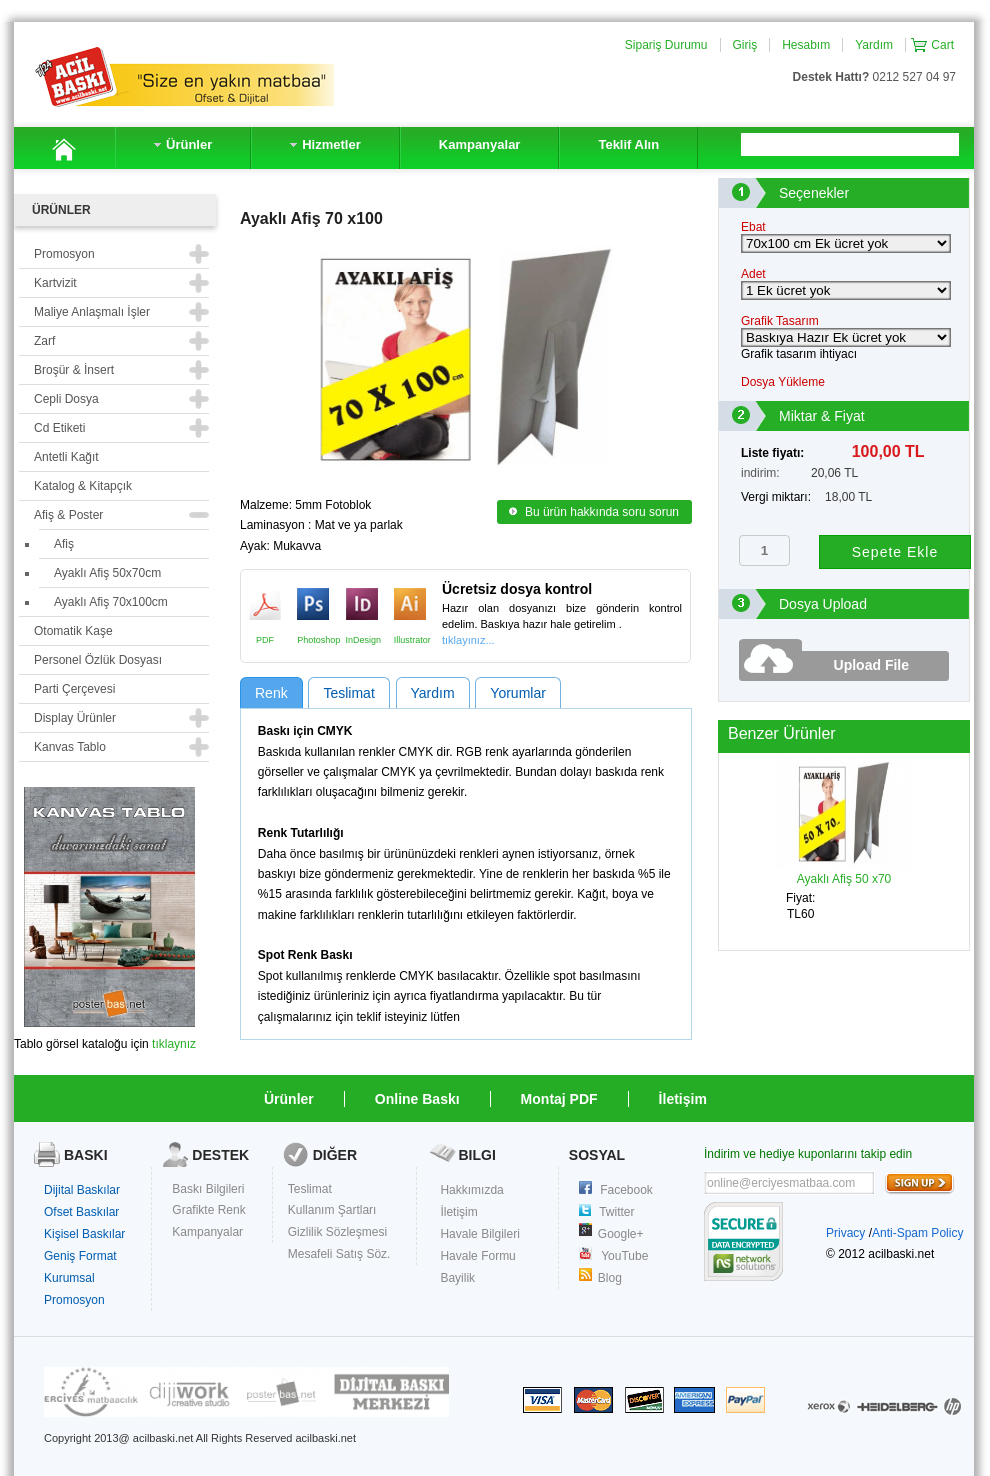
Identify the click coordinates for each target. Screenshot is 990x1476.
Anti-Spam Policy (917, 1233)
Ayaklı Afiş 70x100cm (111, 602)
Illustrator (410, 604)
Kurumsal (69, 1278)
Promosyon (74, 1300)
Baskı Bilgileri (208, 1189)
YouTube (624, 1256)
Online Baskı (417, 1099)
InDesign (362, 604)
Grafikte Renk (208, 1210)
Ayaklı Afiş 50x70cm (107, 573)
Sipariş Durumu (666, 45)
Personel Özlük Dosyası (98, 660)
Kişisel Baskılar (84, 1234)
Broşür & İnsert (74, 370)
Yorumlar (518, 693)
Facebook (626, 1190)
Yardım (874, 45)
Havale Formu (477, 1256)
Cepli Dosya (66, 399)
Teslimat (348, 693)
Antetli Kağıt (66, 457)
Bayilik (457, 1278)
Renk (271, 693)
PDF (265, 604)
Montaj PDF (559, 1099)
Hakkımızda (471, 1190)
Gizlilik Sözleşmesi (337, 1232)
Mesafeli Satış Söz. (339, 1254)
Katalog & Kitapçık (83, 486)
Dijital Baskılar (82, 1190)
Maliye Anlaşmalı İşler (92, 312)
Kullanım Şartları (332, 1210)
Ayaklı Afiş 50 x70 (844, 872)
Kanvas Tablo (70, 747)
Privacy (845, 1233)
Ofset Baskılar (81, 1212)
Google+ (621, 1234)
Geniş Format (80, 1256)
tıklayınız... (468, 640)
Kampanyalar (207, 1232)
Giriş (745, 45)
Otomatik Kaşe (73, 631)
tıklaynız (174, 1044)
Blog (610, 1278)
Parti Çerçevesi (74, 689)
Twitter (616, 1212)
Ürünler (289, 1099)
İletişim (683, 1099)
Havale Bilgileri (479, 1234)
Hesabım (806, 45)
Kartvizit (55, 283)
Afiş (64, 544)
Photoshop (313, 604)
